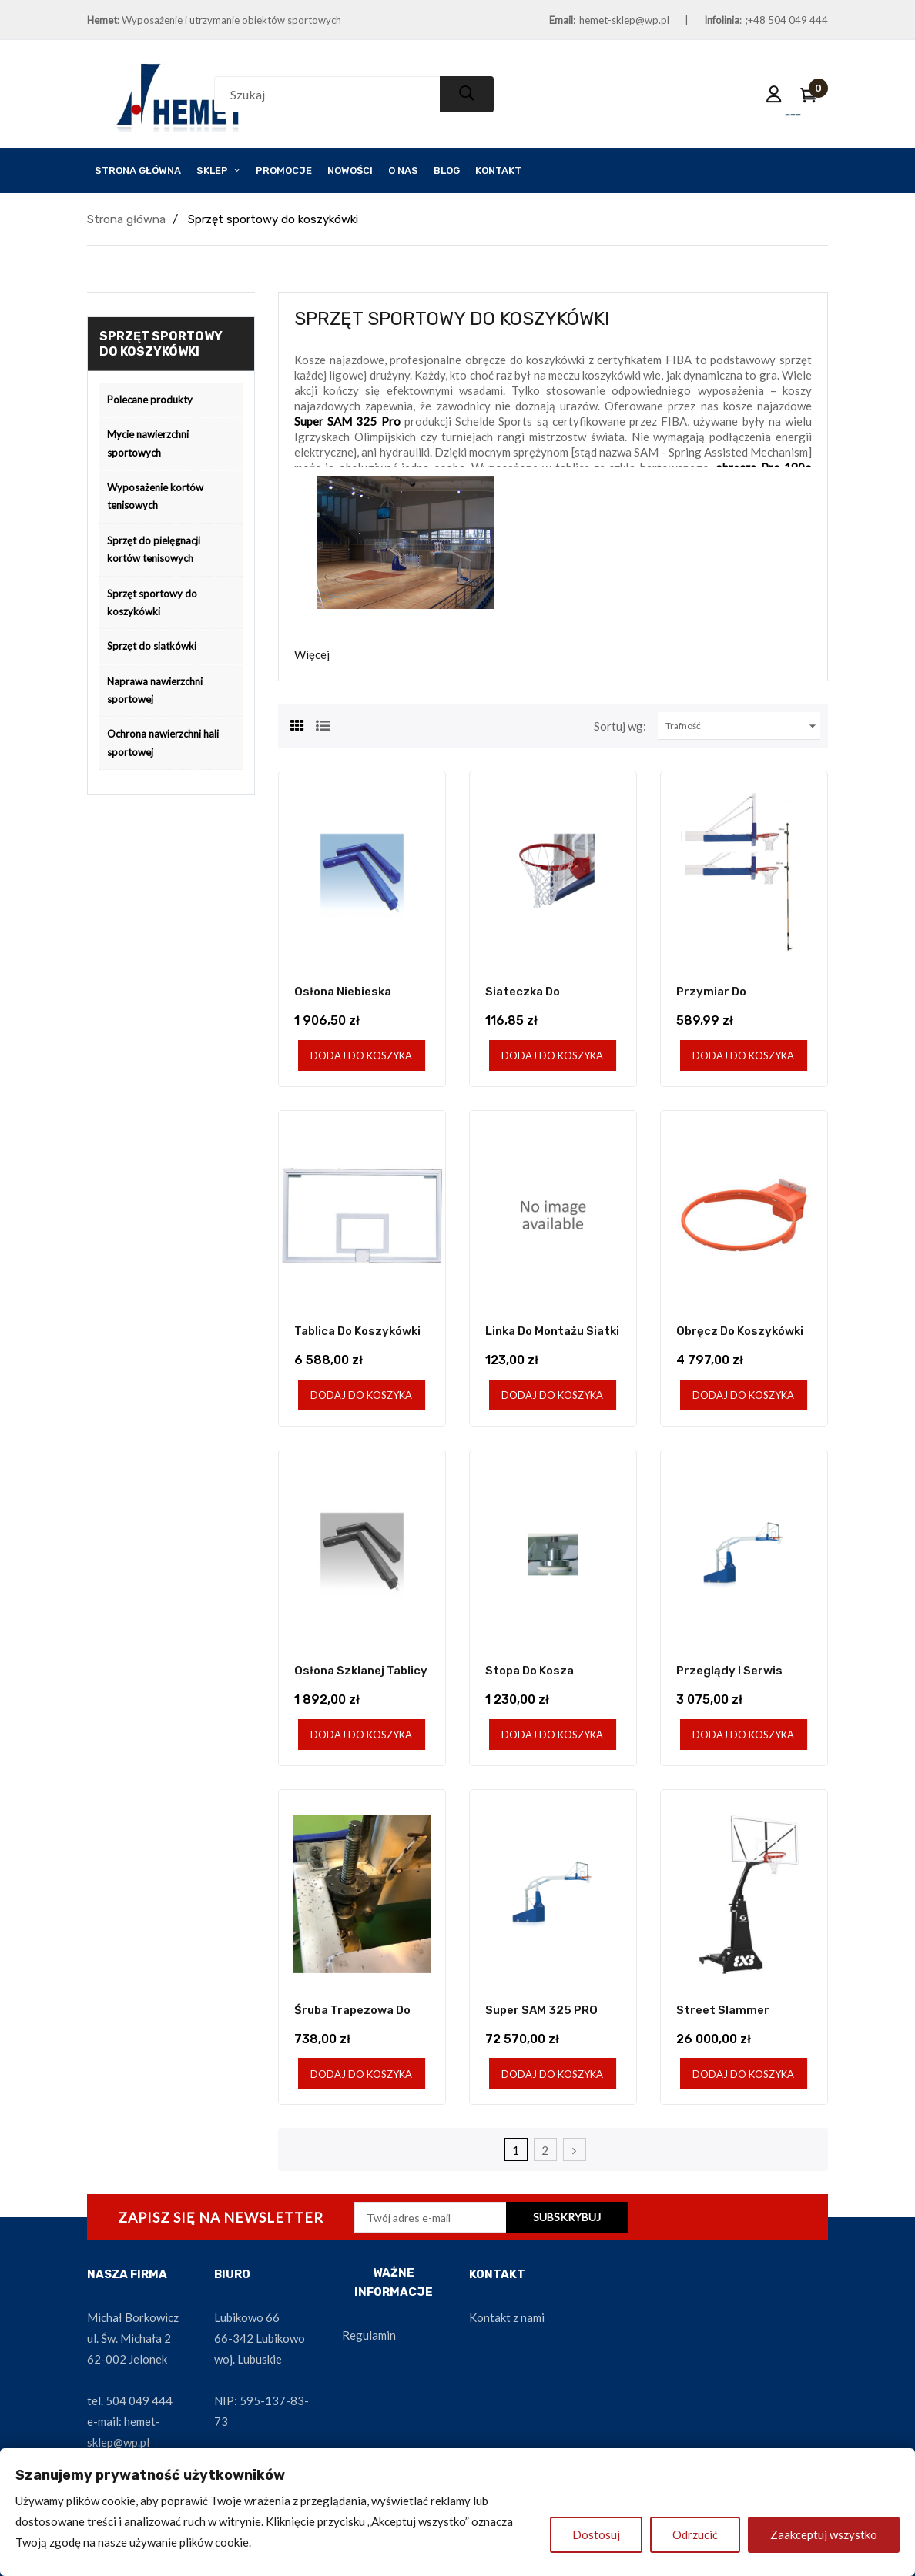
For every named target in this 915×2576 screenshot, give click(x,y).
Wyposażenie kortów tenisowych (155, 496)
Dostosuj (596, 2534)
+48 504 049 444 (788, 20)
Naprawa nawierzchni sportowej (155, 690)
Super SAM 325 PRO (541, 2010)
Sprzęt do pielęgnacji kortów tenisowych (153, 549)
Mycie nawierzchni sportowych (148, 443)
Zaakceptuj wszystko (823, 2534)
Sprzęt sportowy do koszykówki (152, 602)
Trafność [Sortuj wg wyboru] (742, 726)
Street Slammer (722, 2010)
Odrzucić (695, 2534)
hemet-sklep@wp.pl (624, 20)
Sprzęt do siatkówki (151, 646)
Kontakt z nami (507, 2317)
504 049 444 (139, 2400)
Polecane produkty (150, 399)
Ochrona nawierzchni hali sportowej (163, 743)
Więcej (312, 654)
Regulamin (369, 2335)
